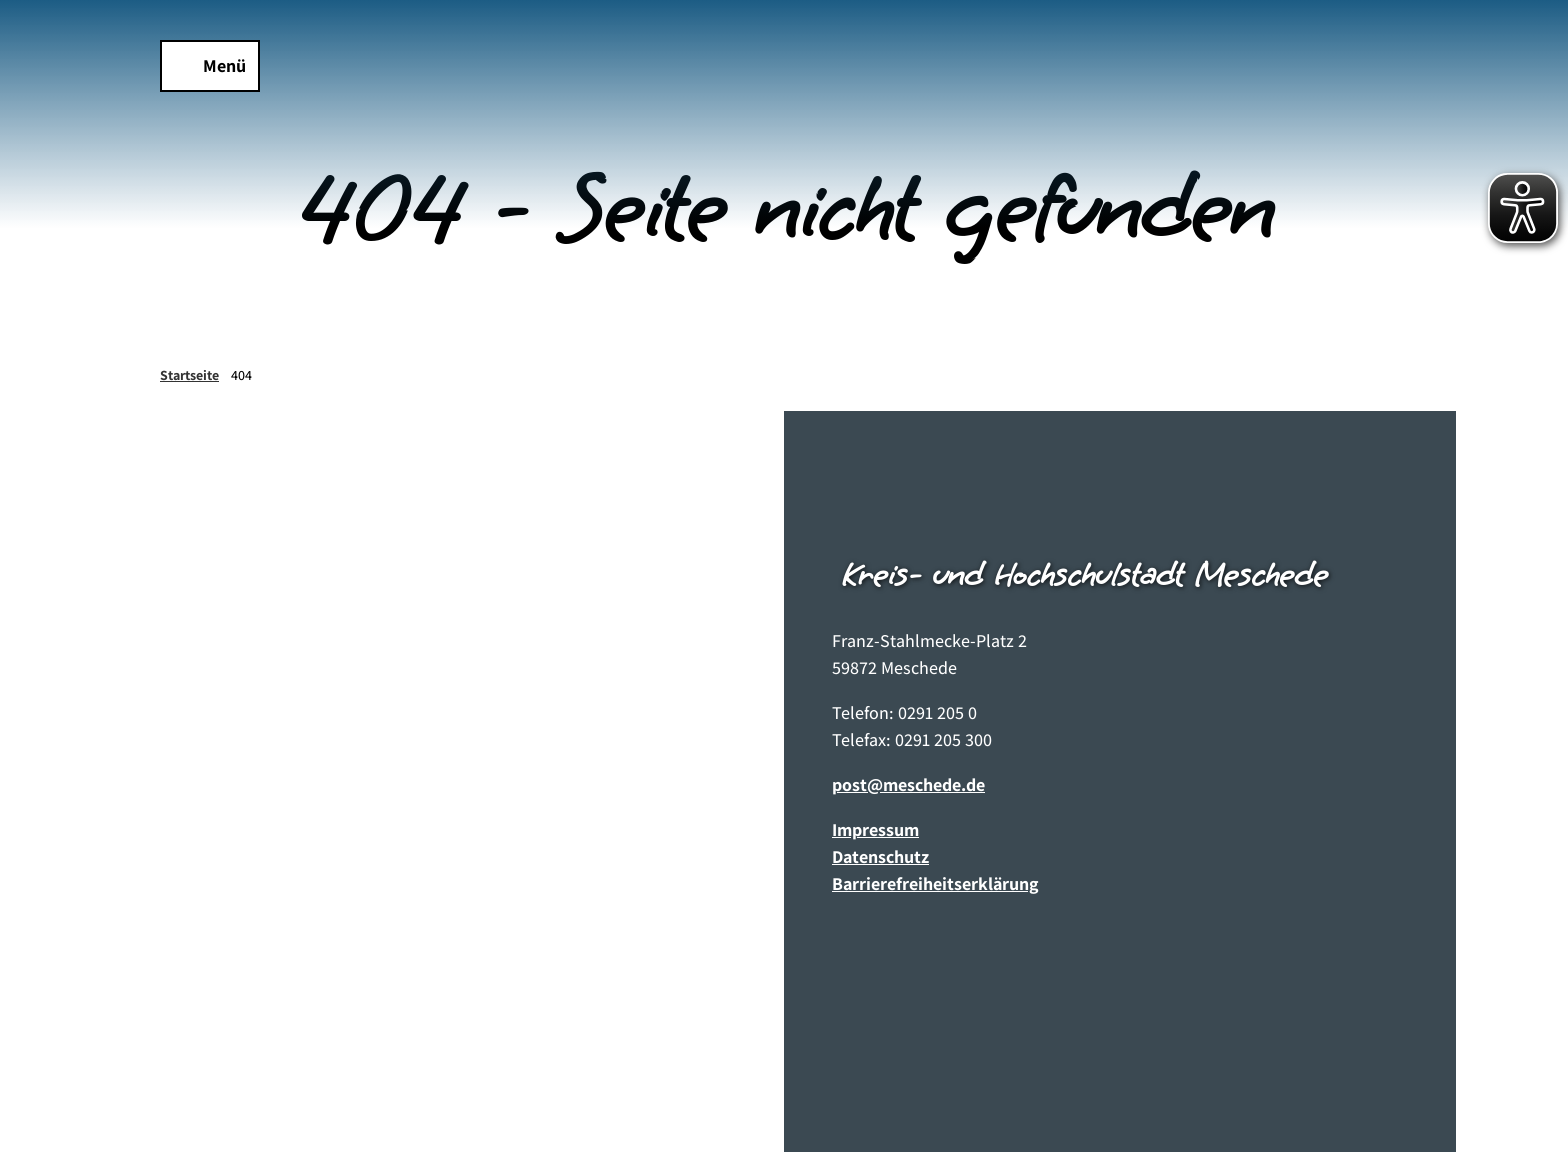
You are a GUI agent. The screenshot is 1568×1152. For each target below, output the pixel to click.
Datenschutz (880, 856)
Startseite (189, 375)
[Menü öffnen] (210, 66)
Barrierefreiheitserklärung (935, 883)
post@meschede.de (908, 784)
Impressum (875, 829)
